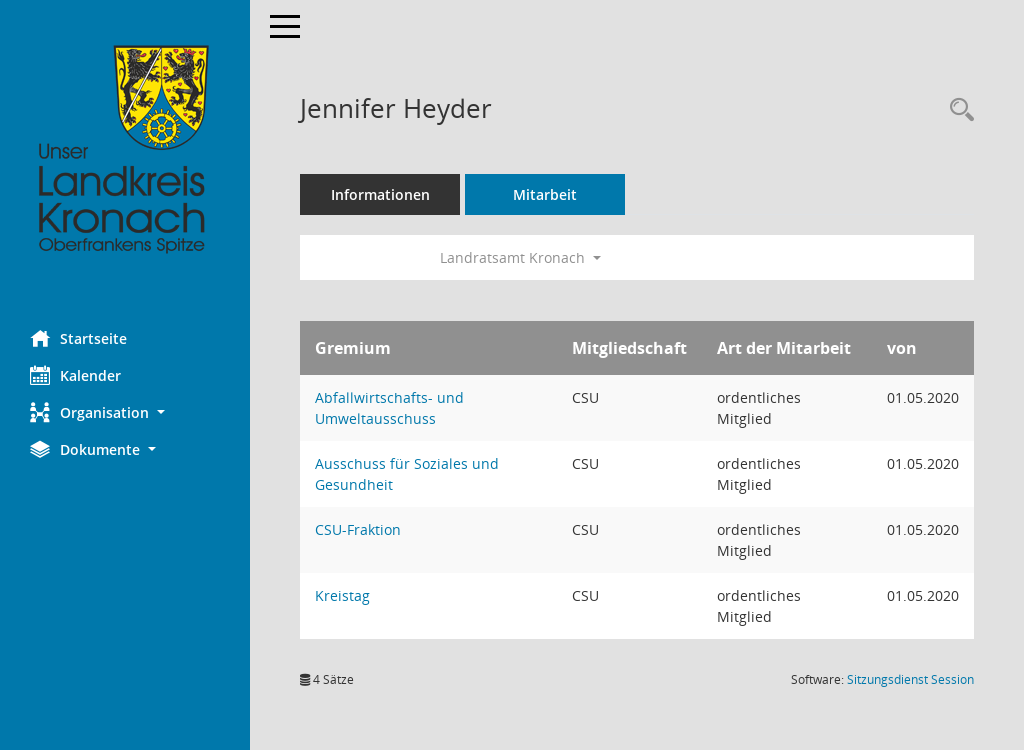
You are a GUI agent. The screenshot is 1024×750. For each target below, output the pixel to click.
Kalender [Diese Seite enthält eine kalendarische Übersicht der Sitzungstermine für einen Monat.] (75, 375)
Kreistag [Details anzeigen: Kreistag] (342, 595)
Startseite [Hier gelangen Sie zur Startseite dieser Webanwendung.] (78, 338)
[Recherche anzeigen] (957, 110)
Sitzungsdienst (910, 679)
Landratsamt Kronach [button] (520, 257)
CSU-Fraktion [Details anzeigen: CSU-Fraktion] (358, 529)
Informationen (380, 194)
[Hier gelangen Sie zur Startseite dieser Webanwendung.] (125, 150)
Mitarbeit (545, 194)
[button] (125, 412)
